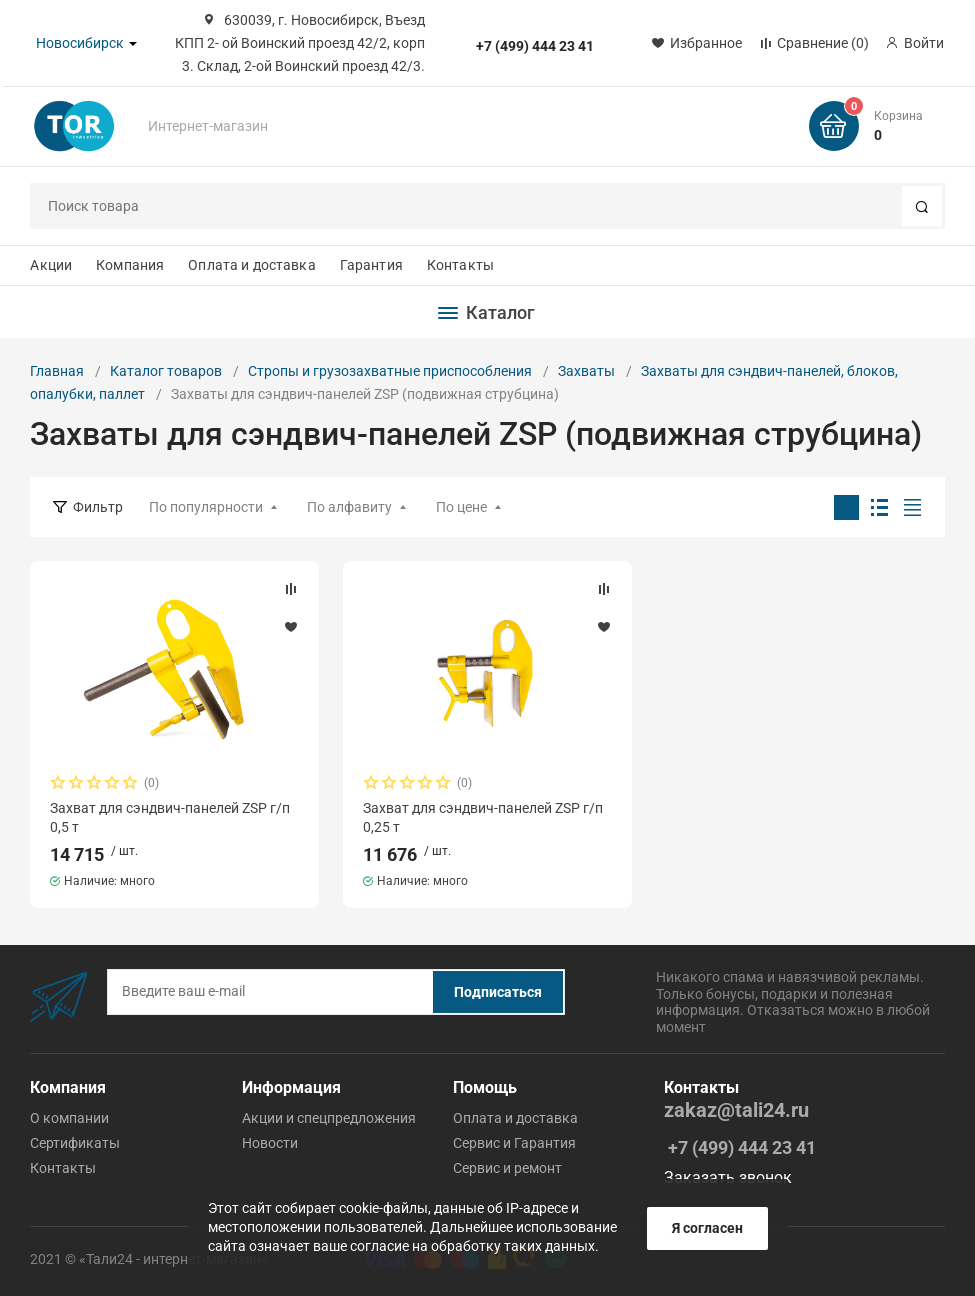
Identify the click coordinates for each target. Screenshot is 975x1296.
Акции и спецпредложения (329, 1118)
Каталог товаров (166, 371)
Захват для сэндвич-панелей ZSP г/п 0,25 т (483, 817)
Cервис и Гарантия (514, 1143)
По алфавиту (349, 507)
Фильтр (98, 507)
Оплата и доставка (251, 265)
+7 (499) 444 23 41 (535, 46)
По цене (461, 507)
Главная (57, 371)
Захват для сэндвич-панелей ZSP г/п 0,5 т (170, 817)
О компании (69, 1118)
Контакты (460, 265)
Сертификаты (75, 1143)
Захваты (586, 371)
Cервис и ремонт (507, 1168)
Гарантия (371, 265)
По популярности (206, 507)
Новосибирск (80, 43)
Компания (130, 265)
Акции (51, 265)
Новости (270, 1143)
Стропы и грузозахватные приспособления (390, 371)
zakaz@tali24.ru (736, 1110)
